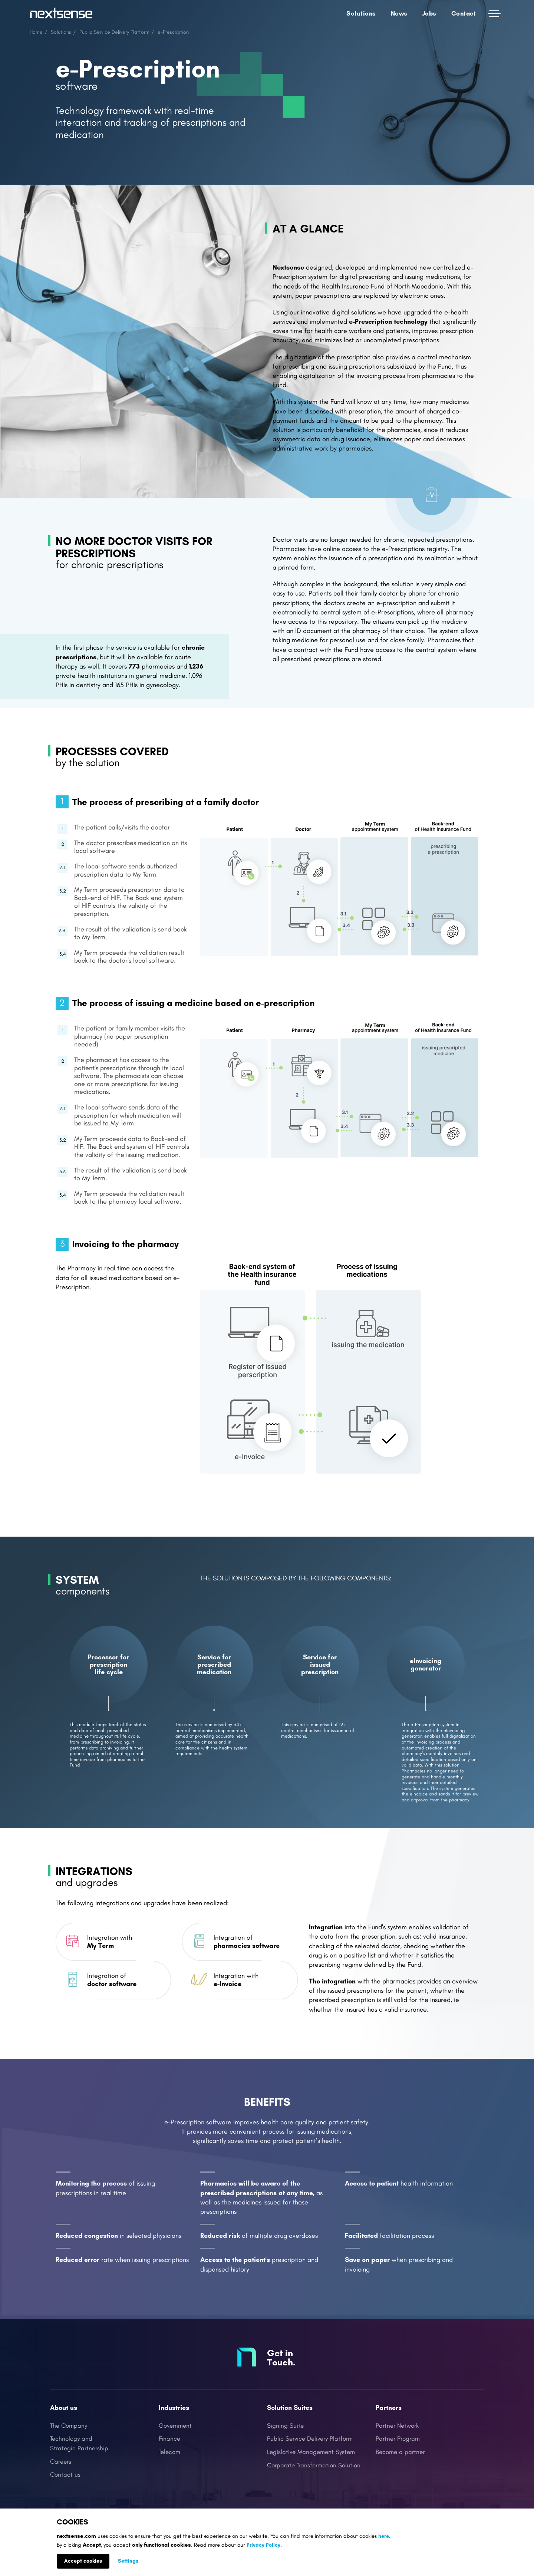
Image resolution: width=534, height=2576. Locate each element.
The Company (68, 2426)
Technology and (71, 2439)
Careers (60, 2461)
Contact (463, 13)
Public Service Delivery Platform (114, 32)
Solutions (361, 13)
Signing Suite (285, 2426)
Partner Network (397, 2426)
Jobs (429, 13)
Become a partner (400, 2452)
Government (175, 2426)
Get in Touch (280, 2357)
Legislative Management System (311, 2452)
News (399, 13)
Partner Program (398, 2439)
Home (36, 32)
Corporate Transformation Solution (313, 2465)
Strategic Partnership (79, 2448)
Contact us (65, 2474)
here (383, 2536)
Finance (169, 2439)
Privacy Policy (263, 2545)
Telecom (169, 2452)
